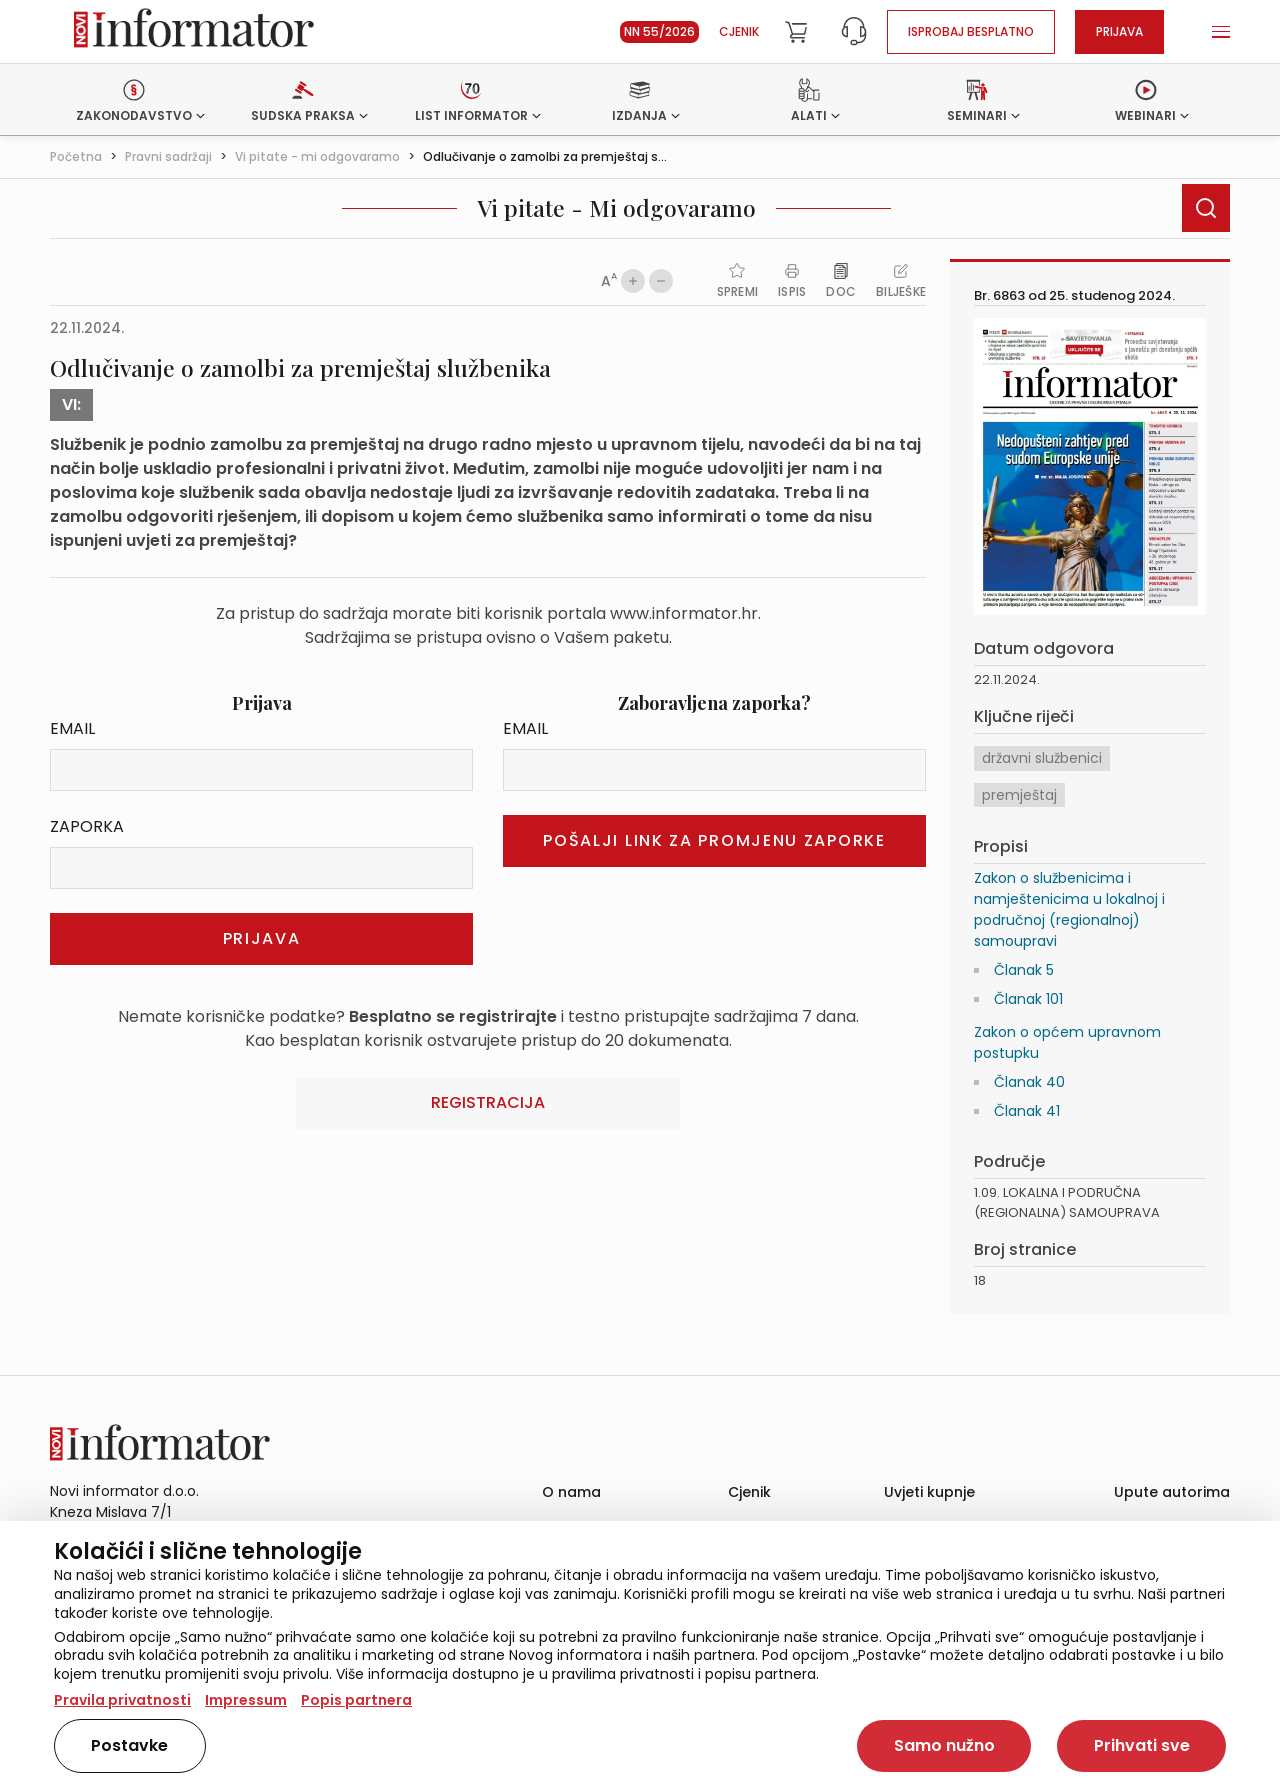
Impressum (246, 1700)
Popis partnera (356, 1700)
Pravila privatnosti (122, 1700)
